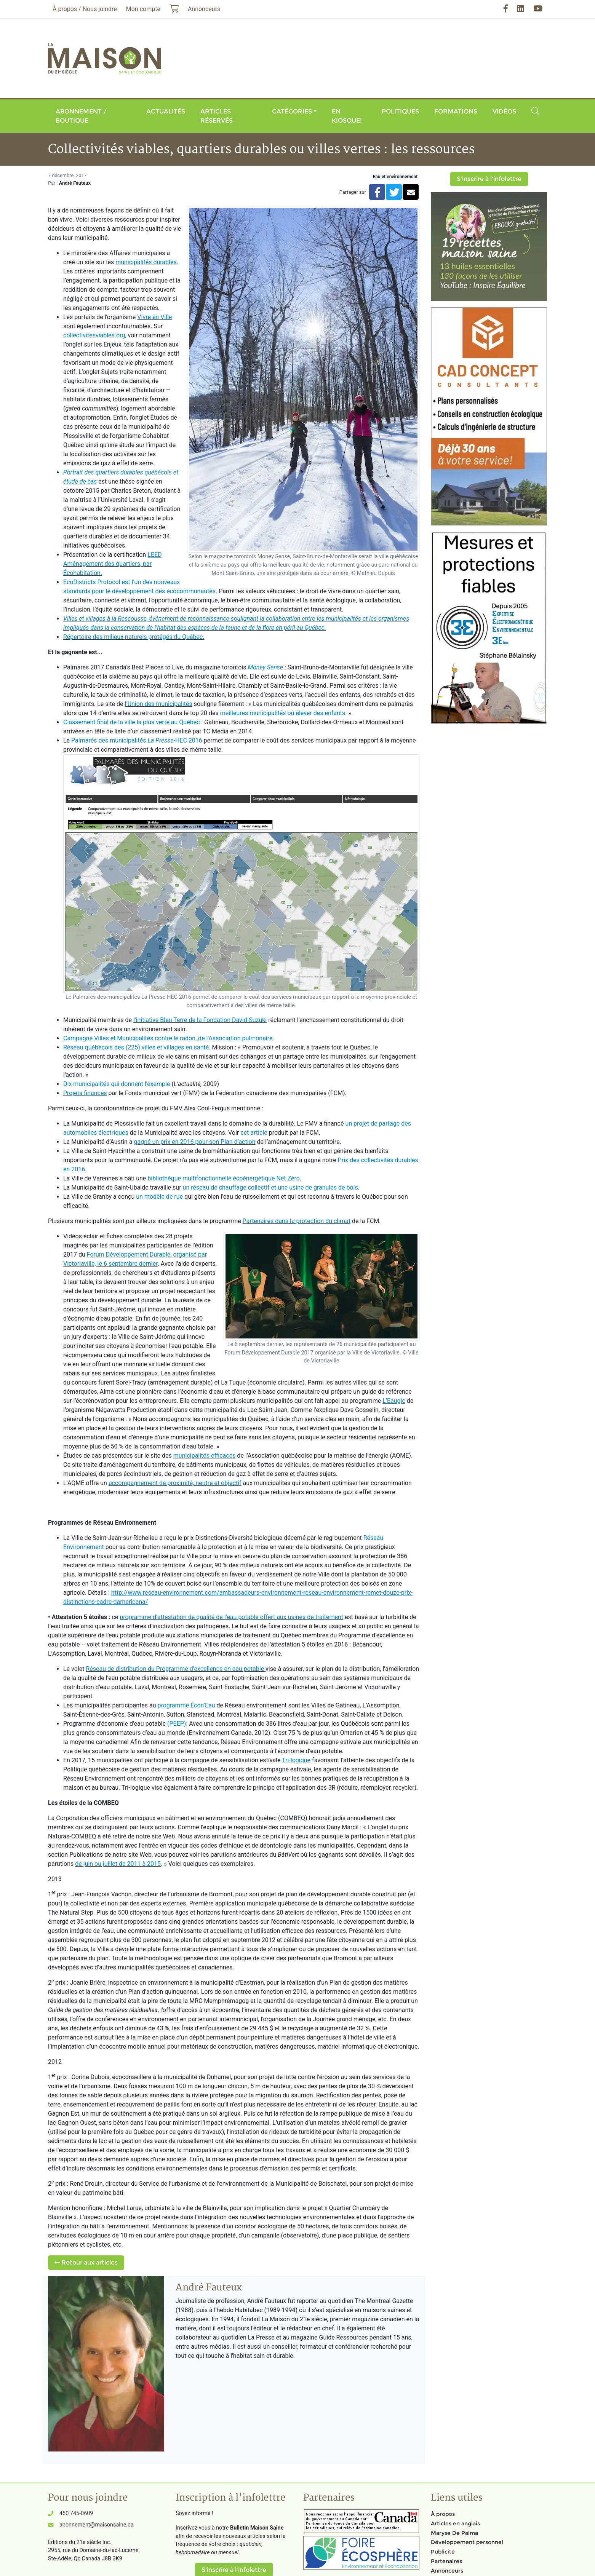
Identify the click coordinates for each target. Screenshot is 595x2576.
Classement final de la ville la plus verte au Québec (131, 722)
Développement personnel (467, 2542)
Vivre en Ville (154, 317)
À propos (443, 2514)
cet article (254, 1132)
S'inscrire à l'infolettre (489, 178)
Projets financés (85, 1093)
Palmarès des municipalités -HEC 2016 (136, 740)
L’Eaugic (393, 1400)
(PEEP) (176, 1723)
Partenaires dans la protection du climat (296, 1221)
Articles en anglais (455, 2523)
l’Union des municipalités (158, 703)
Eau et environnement (395, 176)
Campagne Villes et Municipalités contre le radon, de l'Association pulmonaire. (168, 1038)
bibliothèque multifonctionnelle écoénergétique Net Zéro (223, 1178)
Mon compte (143, 9)
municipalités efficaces (204, 1455)
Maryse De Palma (454, 2533)
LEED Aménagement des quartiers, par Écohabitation (112, 564)
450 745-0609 (76, 2513)
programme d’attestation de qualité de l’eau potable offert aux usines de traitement (231, 1617)
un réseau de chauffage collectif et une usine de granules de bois (270, 1187)
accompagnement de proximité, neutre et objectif (175, 1483)
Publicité (443, 2551)
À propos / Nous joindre (85, 9)
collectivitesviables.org (94, 335)
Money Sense (266, 667)
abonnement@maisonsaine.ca (96, 2525)
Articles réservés (216, 116)
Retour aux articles (86, 2262)
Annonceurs (447, 2570)
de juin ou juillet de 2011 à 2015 (118, 1863)
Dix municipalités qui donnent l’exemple (116, 1084)
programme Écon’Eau (186, 1705)
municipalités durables (146, 262)
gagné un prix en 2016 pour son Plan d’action (195, 1141)
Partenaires (446, 2561)
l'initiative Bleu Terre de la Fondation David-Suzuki (200, 1020)
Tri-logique (296, 1760)
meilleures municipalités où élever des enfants (282, 713)
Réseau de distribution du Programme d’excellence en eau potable (175, 1668)
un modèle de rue (159, 1196)
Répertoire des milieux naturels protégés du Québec (133, 636)
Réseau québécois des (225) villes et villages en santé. (136, 1047)
